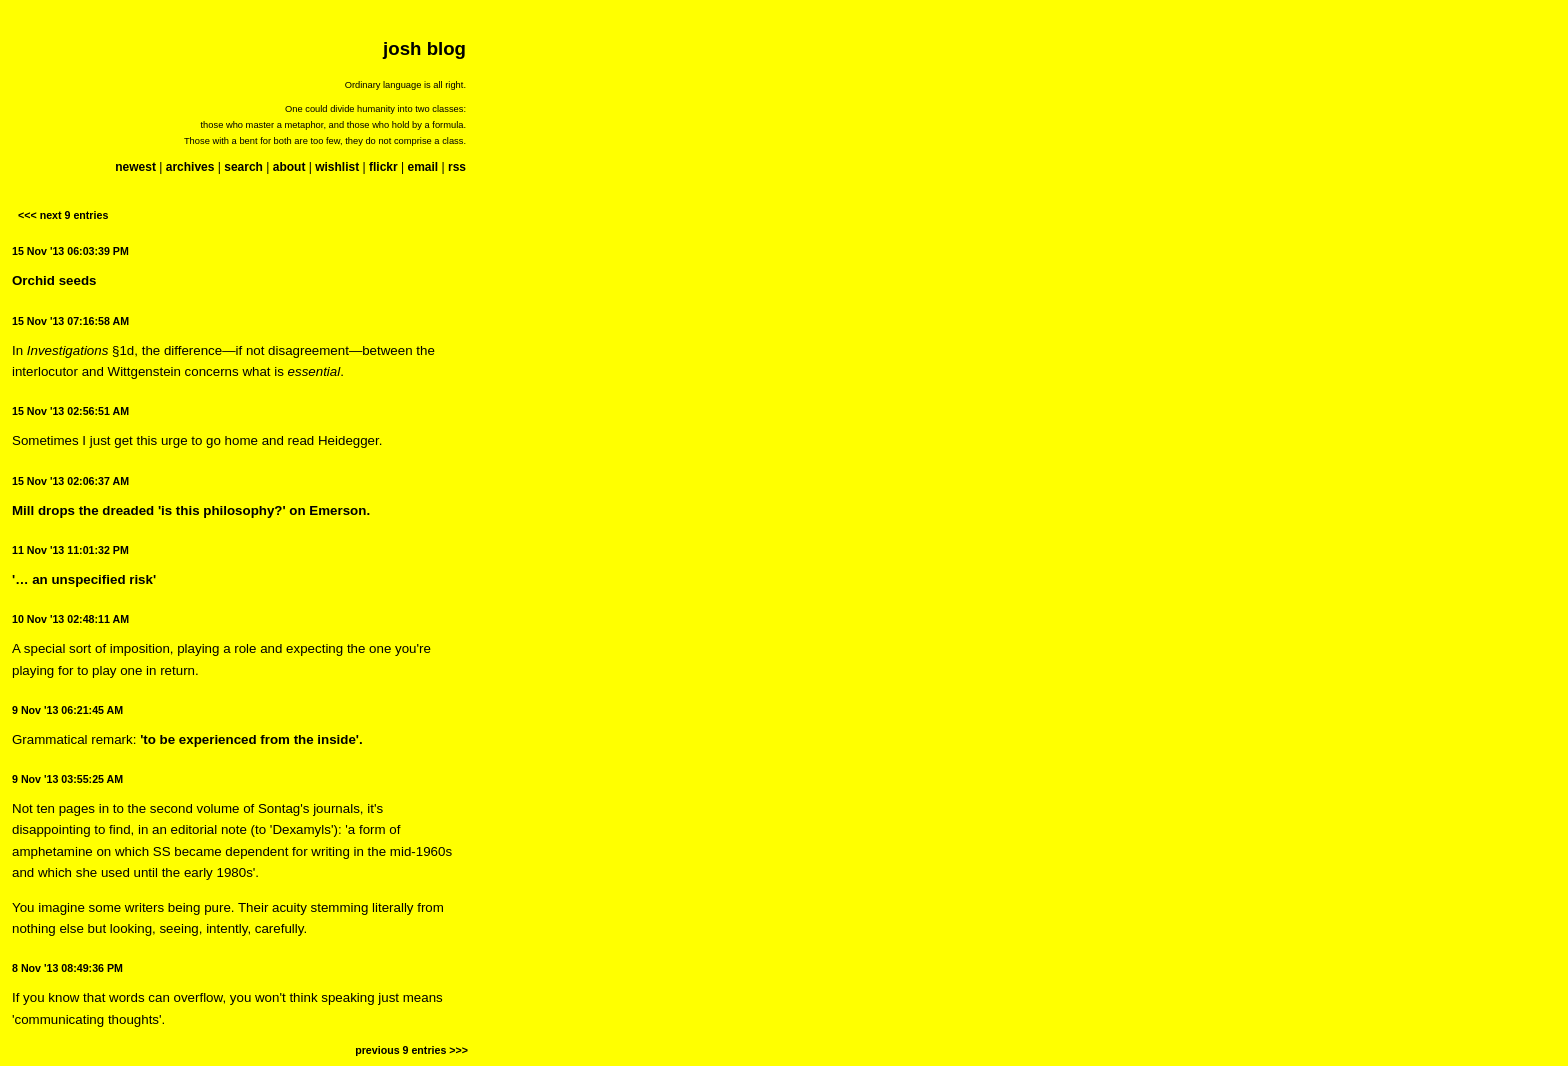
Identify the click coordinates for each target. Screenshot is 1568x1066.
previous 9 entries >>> (411, 1050)
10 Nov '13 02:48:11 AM (70, 619)
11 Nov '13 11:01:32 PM (70, 550)
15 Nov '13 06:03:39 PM (70, 251)
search (243, 167)
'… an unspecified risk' (84, 579)
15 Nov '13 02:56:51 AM (70, 411)
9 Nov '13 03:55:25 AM (67, 779)
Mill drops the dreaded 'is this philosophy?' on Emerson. (191, 510)
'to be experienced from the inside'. (251, 739)
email (422, 167)
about (289, 167)
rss (457, 167)
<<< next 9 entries (63, 215)
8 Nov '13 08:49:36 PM (67, 968)
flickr (383, 167)
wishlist (337, 167)
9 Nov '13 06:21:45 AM (67, 710)
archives (190, 167)
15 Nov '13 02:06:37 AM (70, 481)
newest (135, 167)
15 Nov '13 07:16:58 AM (70, 321)
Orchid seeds (54, 280)
